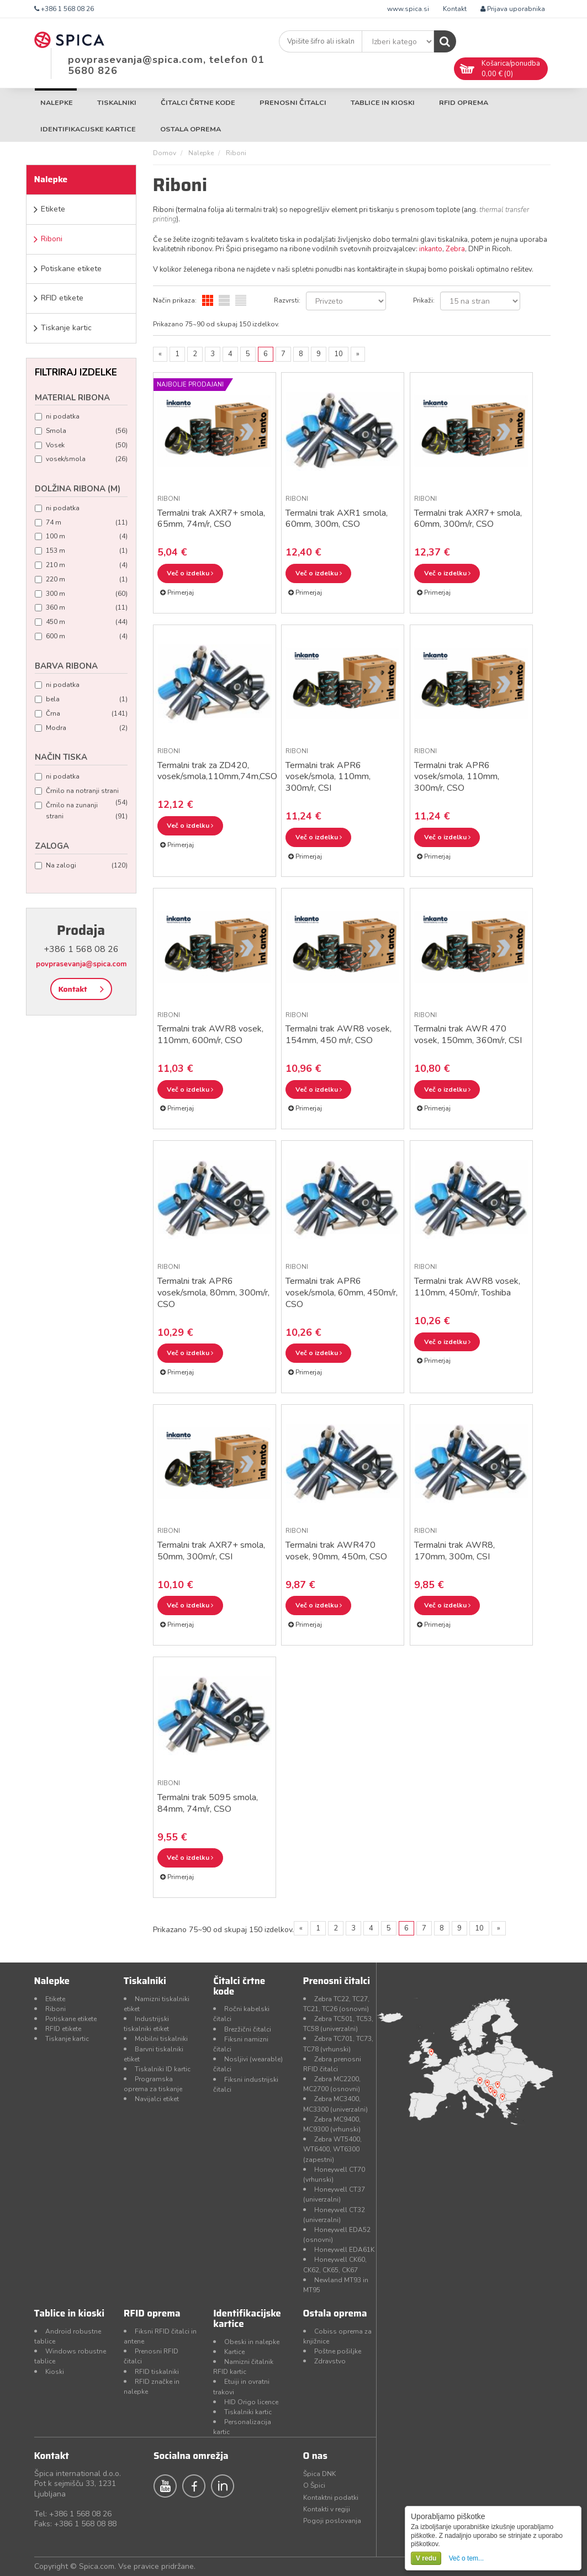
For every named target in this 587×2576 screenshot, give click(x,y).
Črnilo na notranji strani (81, 791)
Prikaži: (424, 300)
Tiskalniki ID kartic (163, 2069)
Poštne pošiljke (337, 2351)
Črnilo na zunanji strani (81, 812)
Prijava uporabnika (512, 9)
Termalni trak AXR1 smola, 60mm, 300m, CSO (336, 519)
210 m (81, 565)
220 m (81, 579)
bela (81, 699)
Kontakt (455, 9)
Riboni (51, 239)
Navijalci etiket (157, 2098)
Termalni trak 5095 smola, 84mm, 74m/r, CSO (207, 1803)
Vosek (81, 445)
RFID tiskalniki (157, 2371)
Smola (81, 431)
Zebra (455, 249)
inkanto (430, 249)
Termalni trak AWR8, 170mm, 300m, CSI (454, 1551)
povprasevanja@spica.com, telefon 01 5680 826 (166, 65)
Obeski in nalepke (251, 2341)
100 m (81, 536)
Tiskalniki (116, 102)
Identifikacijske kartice (88, 129)
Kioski (54, 2371)
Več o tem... (466, 2558)
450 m (81, 622)
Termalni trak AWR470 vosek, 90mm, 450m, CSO (336, 1551)
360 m (81, 607)
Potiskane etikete (71, 268)
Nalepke (56, 102)
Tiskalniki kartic (248, 2412)
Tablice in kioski (383, 102)
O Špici (314, 2485)
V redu (426, 2558)
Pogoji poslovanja (332, 2520)
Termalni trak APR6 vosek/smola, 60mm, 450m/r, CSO (341, 1292)
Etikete (53, 209)
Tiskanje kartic (66, 327)
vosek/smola (81, 459)
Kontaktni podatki (330, 2497)
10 (338, 354)
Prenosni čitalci (293, 102)
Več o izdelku (190, 573)
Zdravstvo (330, 2361)
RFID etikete (62, 298)
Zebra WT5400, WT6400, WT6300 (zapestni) (332, 2149)
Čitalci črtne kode (198, 102)
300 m (81, 594)
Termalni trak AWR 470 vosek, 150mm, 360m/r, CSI (468, 1034)
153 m (81, 551)
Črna (81, 714)
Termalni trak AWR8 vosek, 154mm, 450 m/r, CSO (338, 1034)
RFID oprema (463, 102)
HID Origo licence (251, 2402)
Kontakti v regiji (326, 2509)
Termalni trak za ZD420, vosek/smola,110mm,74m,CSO (217, 771)
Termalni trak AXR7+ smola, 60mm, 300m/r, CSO (468, 519)
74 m (81, 522)
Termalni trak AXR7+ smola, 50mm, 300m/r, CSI (211, 1551)
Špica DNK (319, 2473)
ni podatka (57, 416)
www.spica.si (408, 9)
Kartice (234, 2351)
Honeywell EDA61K (344, 2249)
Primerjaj (177, 592)
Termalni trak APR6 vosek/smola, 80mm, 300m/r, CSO (213, 1292)
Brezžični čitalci (247, 2029)
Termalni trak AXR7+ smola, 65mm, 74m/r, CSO (211, 519)
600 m (81, 636)
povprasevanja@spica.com (81, 964)
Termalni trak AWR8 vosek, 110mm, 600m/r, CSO (210, 1034)
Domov (164, 153)
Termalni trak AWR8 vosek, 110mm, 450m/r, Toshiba (467, 1287)
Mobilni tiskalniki (161, 2038)
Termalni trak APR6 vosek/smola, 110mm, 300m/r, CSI (328, 777)
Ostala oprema (190, 129)
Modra (81, 728)
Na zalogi (81, 865)
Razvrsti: (287, 300)
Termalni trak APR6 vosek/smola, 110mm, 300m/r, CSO (456, 777)
